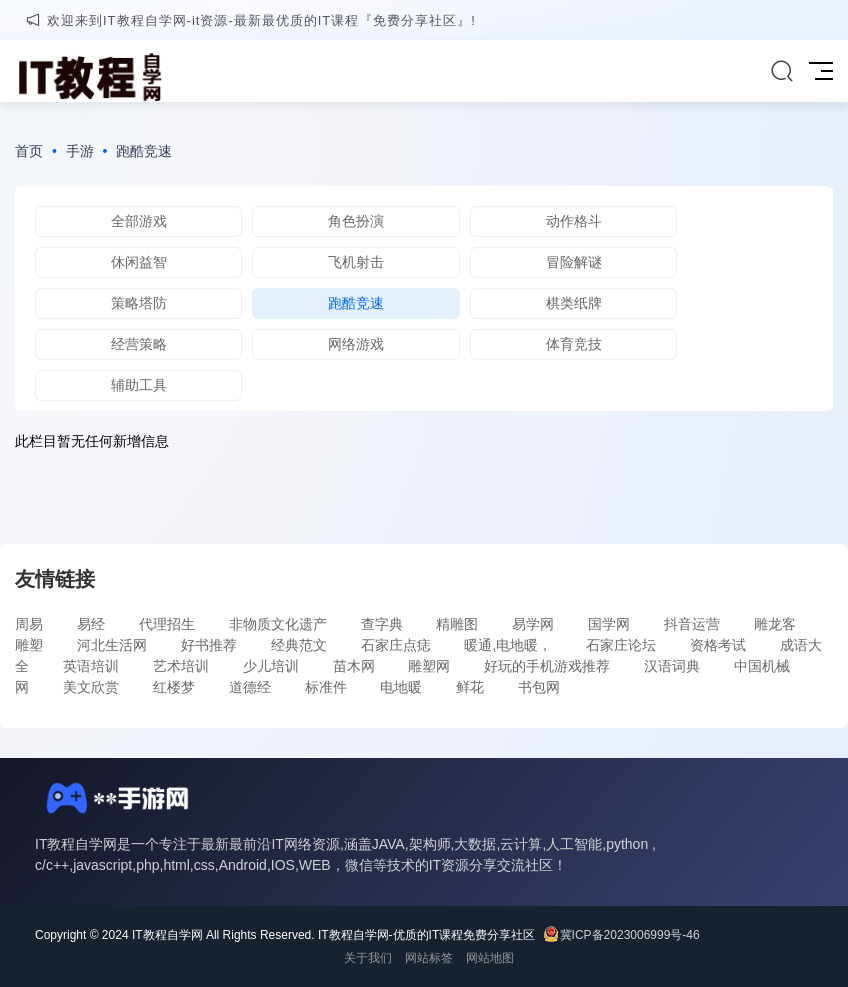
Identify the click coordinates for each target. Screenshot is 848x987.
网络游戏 (356, 344)
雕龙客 (775, 624)
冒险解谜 (574, 262)
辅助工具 (139, 385)
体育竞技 (574, 344)
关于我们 (368, 958)
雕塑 (29, 645)
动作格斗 (574, 221)
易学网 (533, 624)
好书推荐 (209, 645)
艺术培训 (181, 666)
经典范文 (299, 645)
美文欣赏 (91, 687)
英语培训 (91, 666)
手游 (80, 151)
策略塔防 (139, 303)
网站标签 (429, 958)
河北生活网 (112, 645)
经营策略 (139, 344)
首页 (29, 151)
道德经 (250, 687)
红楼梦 (174, 687)
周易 (29, 624)
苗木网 (354, 666)
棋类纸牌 (574, 303)
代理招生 (167, 624)
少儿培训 (271, 666)
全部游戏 (139, 221)
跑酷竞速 (144, 151)
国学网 (609, 624)
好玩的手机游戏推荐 (547, 666)
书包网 (539, 687)
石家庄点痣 (396, 645)
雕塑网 (429, 666)
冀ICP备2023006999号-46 (630, 935)
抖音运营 (692, 624)
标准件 (326, 687)
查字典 (382, 624)
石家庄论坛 (621, 645)
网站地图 (490, 958)
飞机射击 (356, 262)
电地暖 (401, 687)
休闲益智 (139, 262)
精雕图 (457, 624)
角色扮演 (356, 221)
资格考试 (718, 645)
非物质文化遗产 (278, 624)
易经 (91, 624)
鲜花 (470, 687)
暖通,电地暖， (508, 645)
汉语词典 (672, 666)
